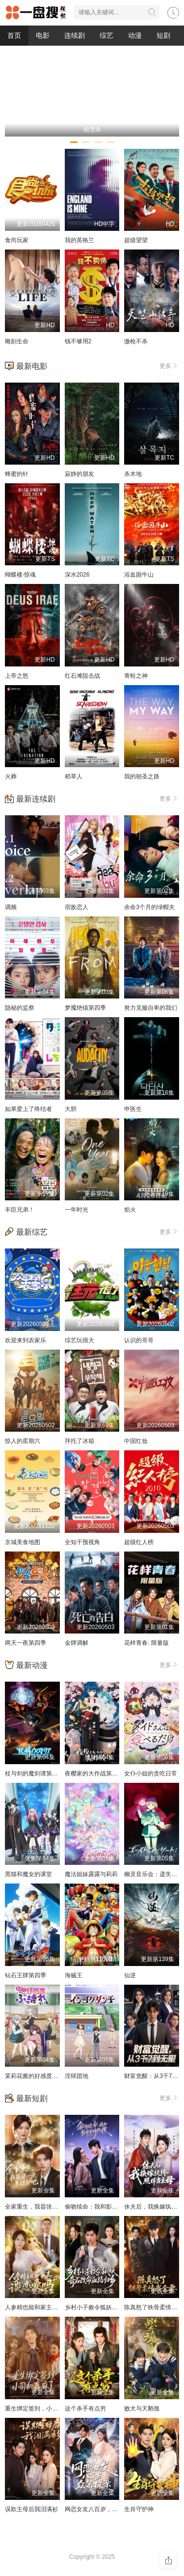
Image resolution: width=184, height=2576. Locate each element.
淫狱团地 (76, 2076)
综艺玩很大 (79, 1340)
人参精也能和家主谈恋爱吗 (40, 2307)
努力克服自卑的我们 (150, 1007)
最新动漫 (32, 1665)
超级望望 (136, 240)
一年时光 (76, 1209)
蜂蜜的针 (16, 474)
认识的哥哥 (139, 1340)
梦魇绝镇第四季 (85, 1007)
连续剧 (74, 35)
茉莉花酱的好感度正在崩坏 (40, 2076)
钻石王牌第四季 (25, 1975)
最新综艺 (32, 1232)
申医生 (133, 1109)
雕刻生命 (16, 341)
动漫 (135, 35)
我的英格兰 (79, 240)
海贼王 (73, 1975)
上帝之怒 (16, 675)
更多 (169, 365)
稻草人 (73, 776)
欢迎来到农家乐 (25, 1340)
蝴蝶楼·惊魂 (20, 574)
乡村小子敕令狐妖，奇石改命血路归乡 (115, 2307)
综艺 (106, 35)
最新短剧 (32, 2098)
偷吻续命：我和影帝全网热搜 (103, 2206)
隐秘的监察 (19, 1007)
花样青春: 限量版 (146, 1642)
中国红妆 (136, 1441)
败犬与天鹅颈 (141, 2408)
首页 (14, 35)
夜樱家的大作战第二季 (94, 1773)
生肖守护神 (139, 2509)
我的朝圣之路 (141, 776)
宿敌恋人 (76, 907)
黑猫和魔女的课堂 (28, 1874)
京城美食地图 (22, 1542)
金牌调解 (76, 1642)
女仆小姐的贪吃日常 (150, 1773)
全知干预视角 (82, 1542)
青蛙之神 (136, 675)
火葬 (11, 776)
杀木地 (133, 474)
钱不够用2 (78, 341)
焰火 (130, 1209)
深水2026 (77, 574)
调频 (11, 907)
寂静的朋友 (79, 474)
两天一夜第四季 (25, 1642)
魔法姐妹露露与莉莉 (91, 1874)
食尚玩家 (16, 240)
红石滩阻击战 (82, 675)
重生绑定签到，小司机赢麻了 (43, 2408)
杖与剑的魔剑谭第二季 (34, 1773)
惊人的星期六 (22, 1441)
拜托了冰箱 (79, 1441)
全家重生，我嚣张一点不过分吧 (46, 2206)
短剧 (163, 35)
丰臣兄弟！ (19, 1209)
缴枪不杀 (136, 341)
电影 (43, 35)
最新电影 (32, 366)
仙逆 (130, 1975)
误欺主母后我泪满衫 (31, 2509)
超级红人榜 (139, 1542)
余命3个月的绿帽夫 (149, 907)
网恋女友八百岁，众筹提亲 (100, 2509)
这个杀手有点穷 (85, 2408)
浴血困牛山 (139, 574)
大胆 (71, 1109)
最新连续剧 (35, 799)
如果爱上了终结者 (28, 1109)
